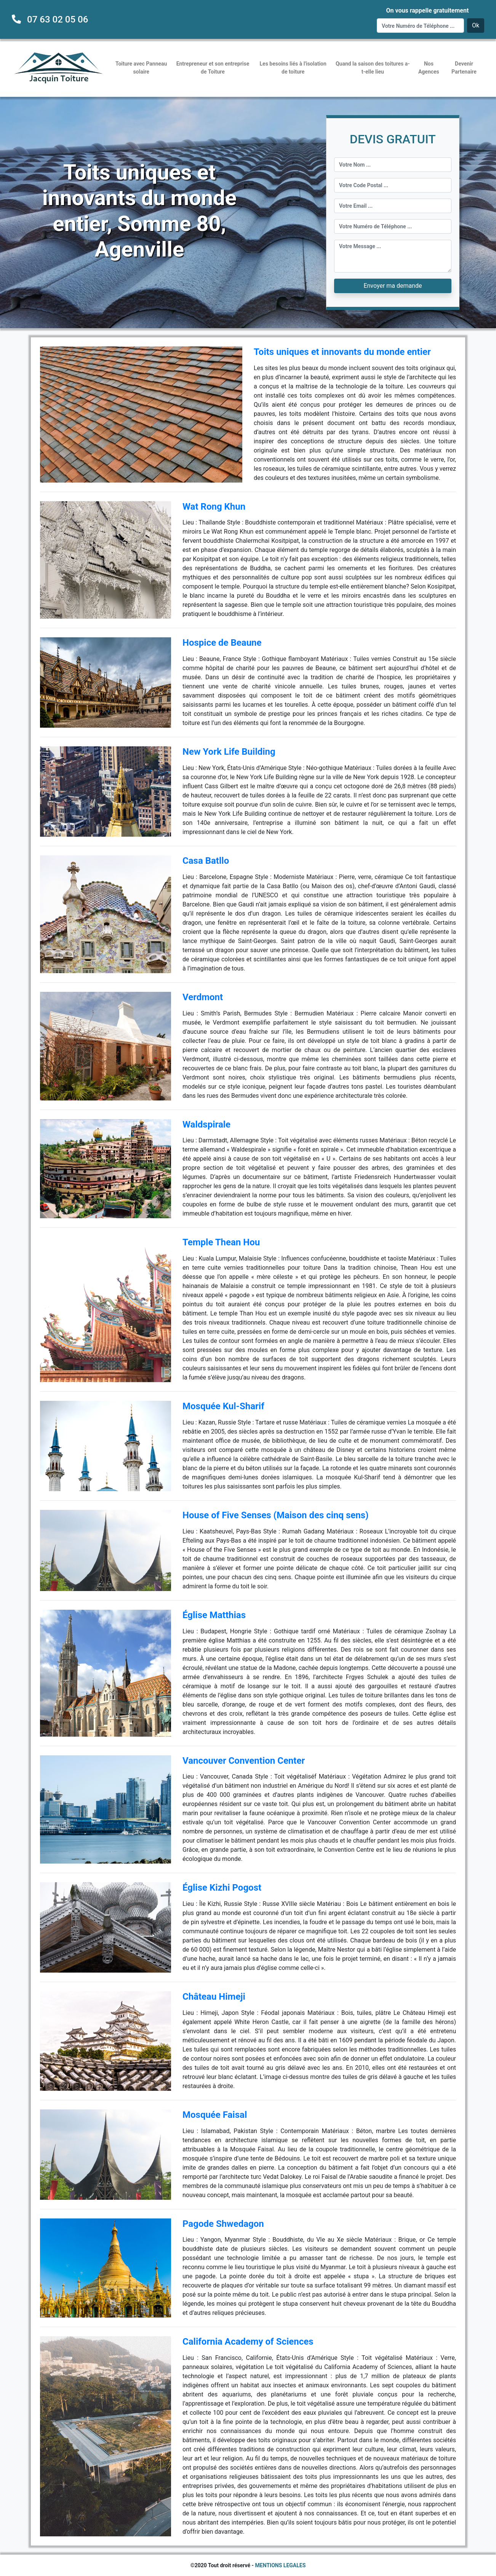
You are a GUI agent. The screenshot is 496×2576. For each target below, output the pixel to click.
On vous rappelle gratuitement (427, 10)
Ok (475, 25)
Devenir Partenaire (464, 68)
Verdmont (202, 997)
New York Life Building (228, 751)
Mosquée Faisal (214, 2114)
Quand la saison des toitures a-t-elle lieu (373, 68)
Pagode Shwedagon (223, 2223)
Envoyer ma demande (392, 285)
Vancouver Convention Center (243, 1760)
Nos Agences (428, 68)
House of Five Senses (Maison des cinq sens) (275, 1515)
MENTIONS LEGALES (280, 2565)
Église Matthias (214, 1615)
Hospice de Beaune (222, 642)
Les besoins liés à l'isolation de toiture (293, 68)
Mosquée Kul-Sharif (223, 1406)
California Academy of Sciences (248, 2341)
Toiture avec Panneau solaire (141, 68)
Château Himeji (213, 1996)
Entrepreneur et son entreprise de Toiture (213, 68)
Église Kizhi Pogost (221, 1887)
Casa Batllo (205, 860)
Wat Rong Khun (213, 506)
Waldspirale (206, 1124)
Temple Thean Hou (221, 1242)
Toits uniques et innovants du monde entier (342, 351)
